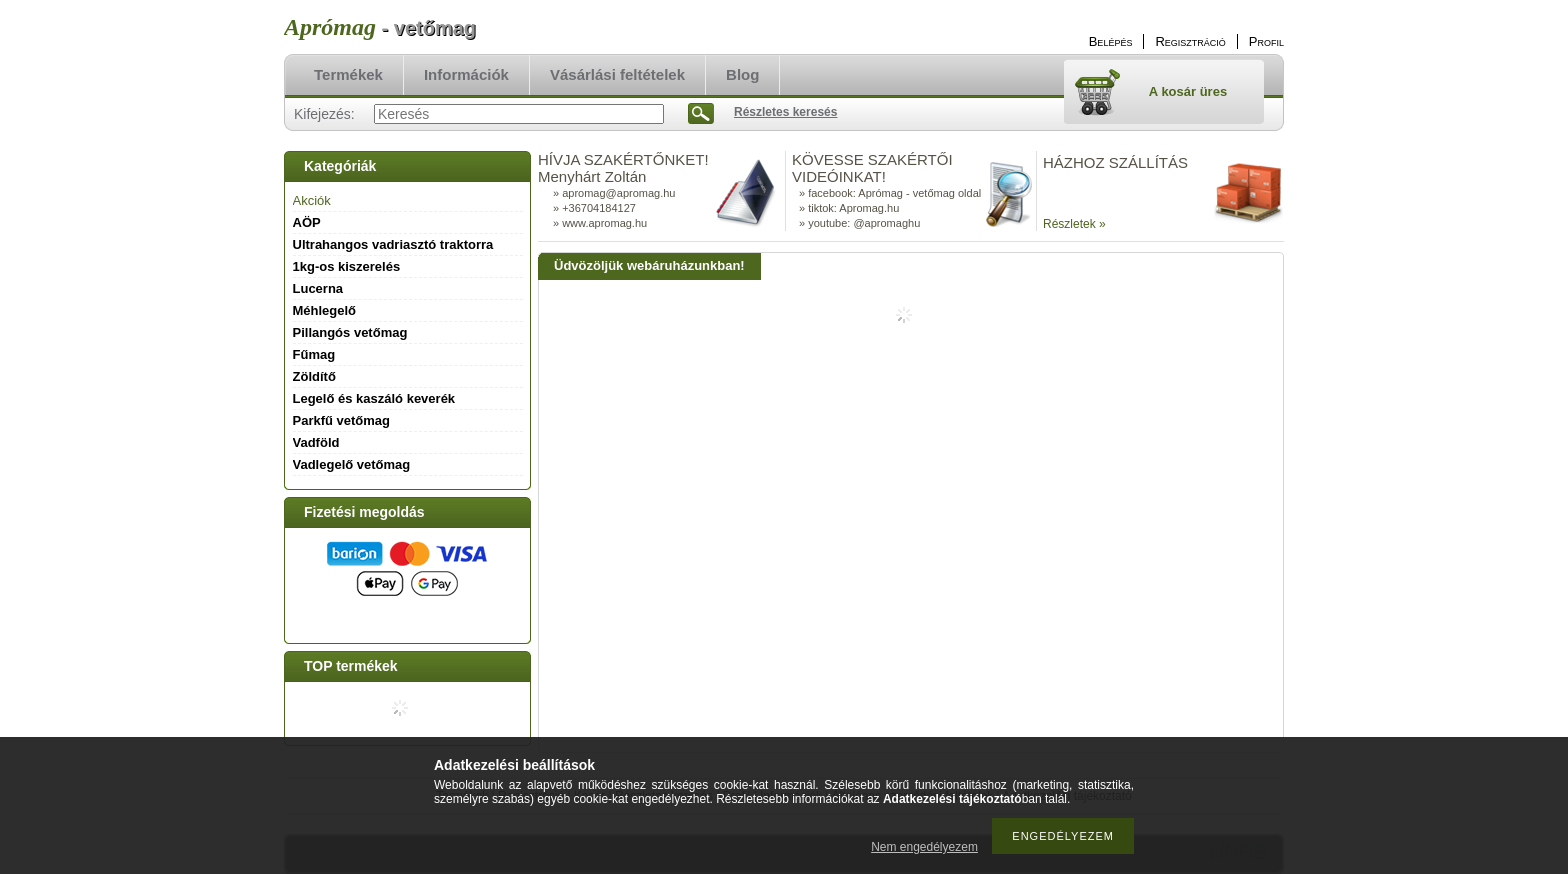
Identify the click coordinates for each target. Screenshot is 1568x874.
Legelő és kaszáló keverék (374, 398)
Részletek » (1074, 224)
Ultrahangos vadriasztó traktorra (393, 244)
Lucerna (318, 288)
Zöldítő (314, 376)
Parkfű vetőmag (342, 420)
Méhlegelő (325, 310)
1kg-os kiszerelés (347, 266)
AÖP (307, 222)
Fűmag (314, 354)
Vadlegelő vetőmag (352, 464)
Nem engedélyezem (924, 847)
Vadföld (316, 442)
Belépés (1111, 41)
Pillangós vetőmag (350, 332)
